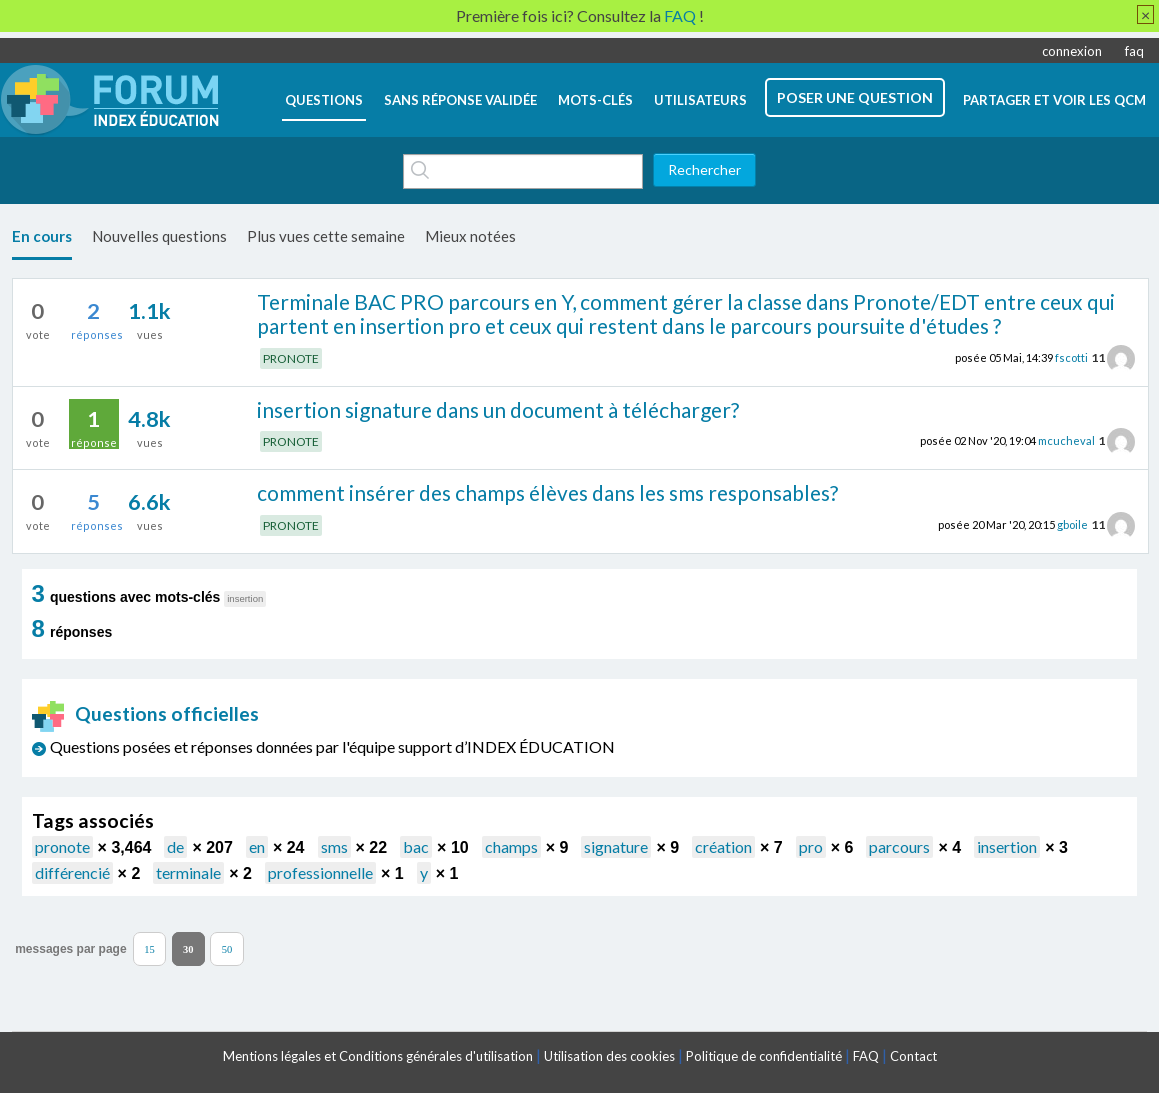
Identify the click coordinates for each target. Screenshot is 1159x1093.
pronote (62, 846)
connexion (1072, 51)
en (257, 846)
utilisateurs (700, 100)
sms (334, 846)
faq (1134, 51)
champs (511, 846)
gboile (1072, 524)
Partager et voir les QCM (1054, 100)
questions (324, 100)
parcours (899, 846)
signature (616, 846)
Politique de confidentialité (764, 1056)
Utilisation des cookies (609, 1056)
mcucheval (1066, 440)
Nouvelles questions (159, 236)
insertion (1007, 846)
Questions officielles (146, 713)
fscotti (1071, 357)
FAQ (866, 1056)
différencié (72, 872)
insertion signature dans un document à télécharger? (498, 409)
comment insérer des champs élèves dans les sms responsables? (547, 492)
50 (227, 948)
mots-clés (595, 100)
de (175, 846)
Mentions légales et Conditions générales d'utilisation (378, 1056)
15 (149, 948)
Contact (913, 1056)
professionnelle (320, 872)
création (723, 846)
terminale (188, 872)
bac (416, 846)
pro (811, 846)
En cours (42, 236)
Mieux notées (470, 236)
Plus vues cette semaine (326, 236)
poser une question (855, 97)
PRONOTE (291, 358)
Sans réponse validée (460, 100)
